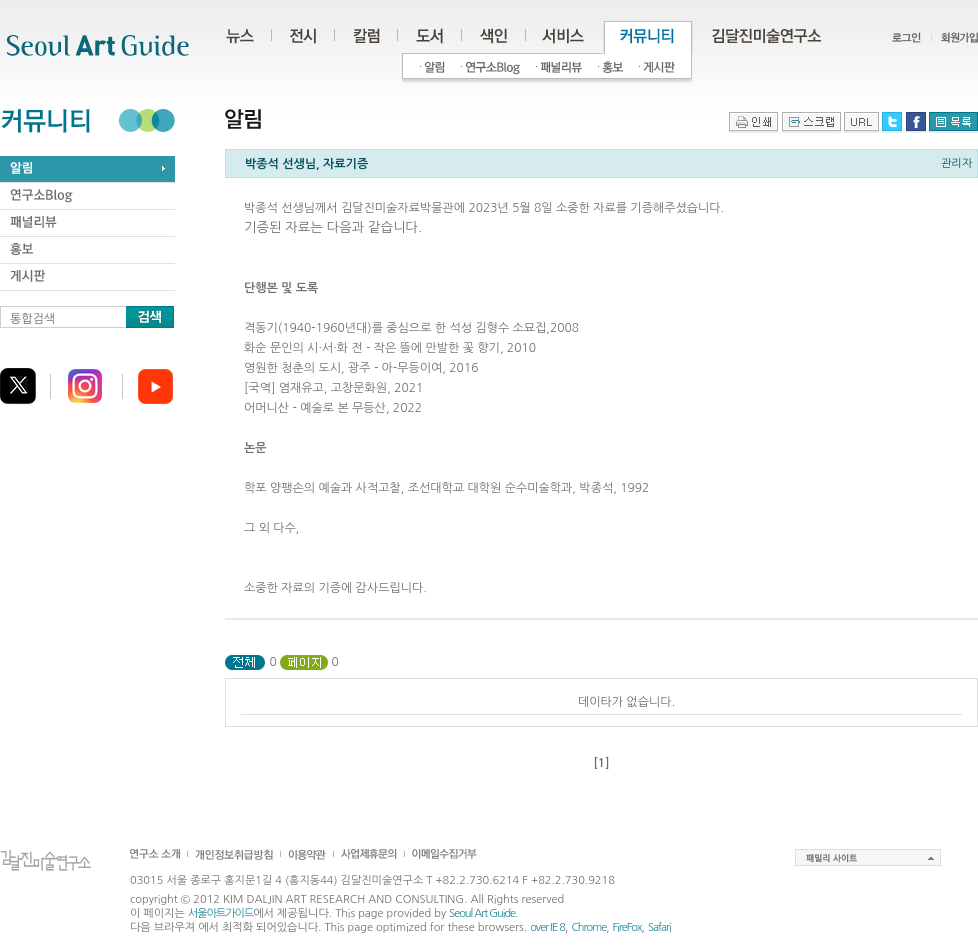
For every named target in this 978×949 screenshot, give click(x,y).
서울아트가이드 (220, 913)
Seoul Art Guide (482, 913)
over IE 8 (547, 927)
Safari (659, 927)
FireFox (627, 927)
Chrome (588, 927)
